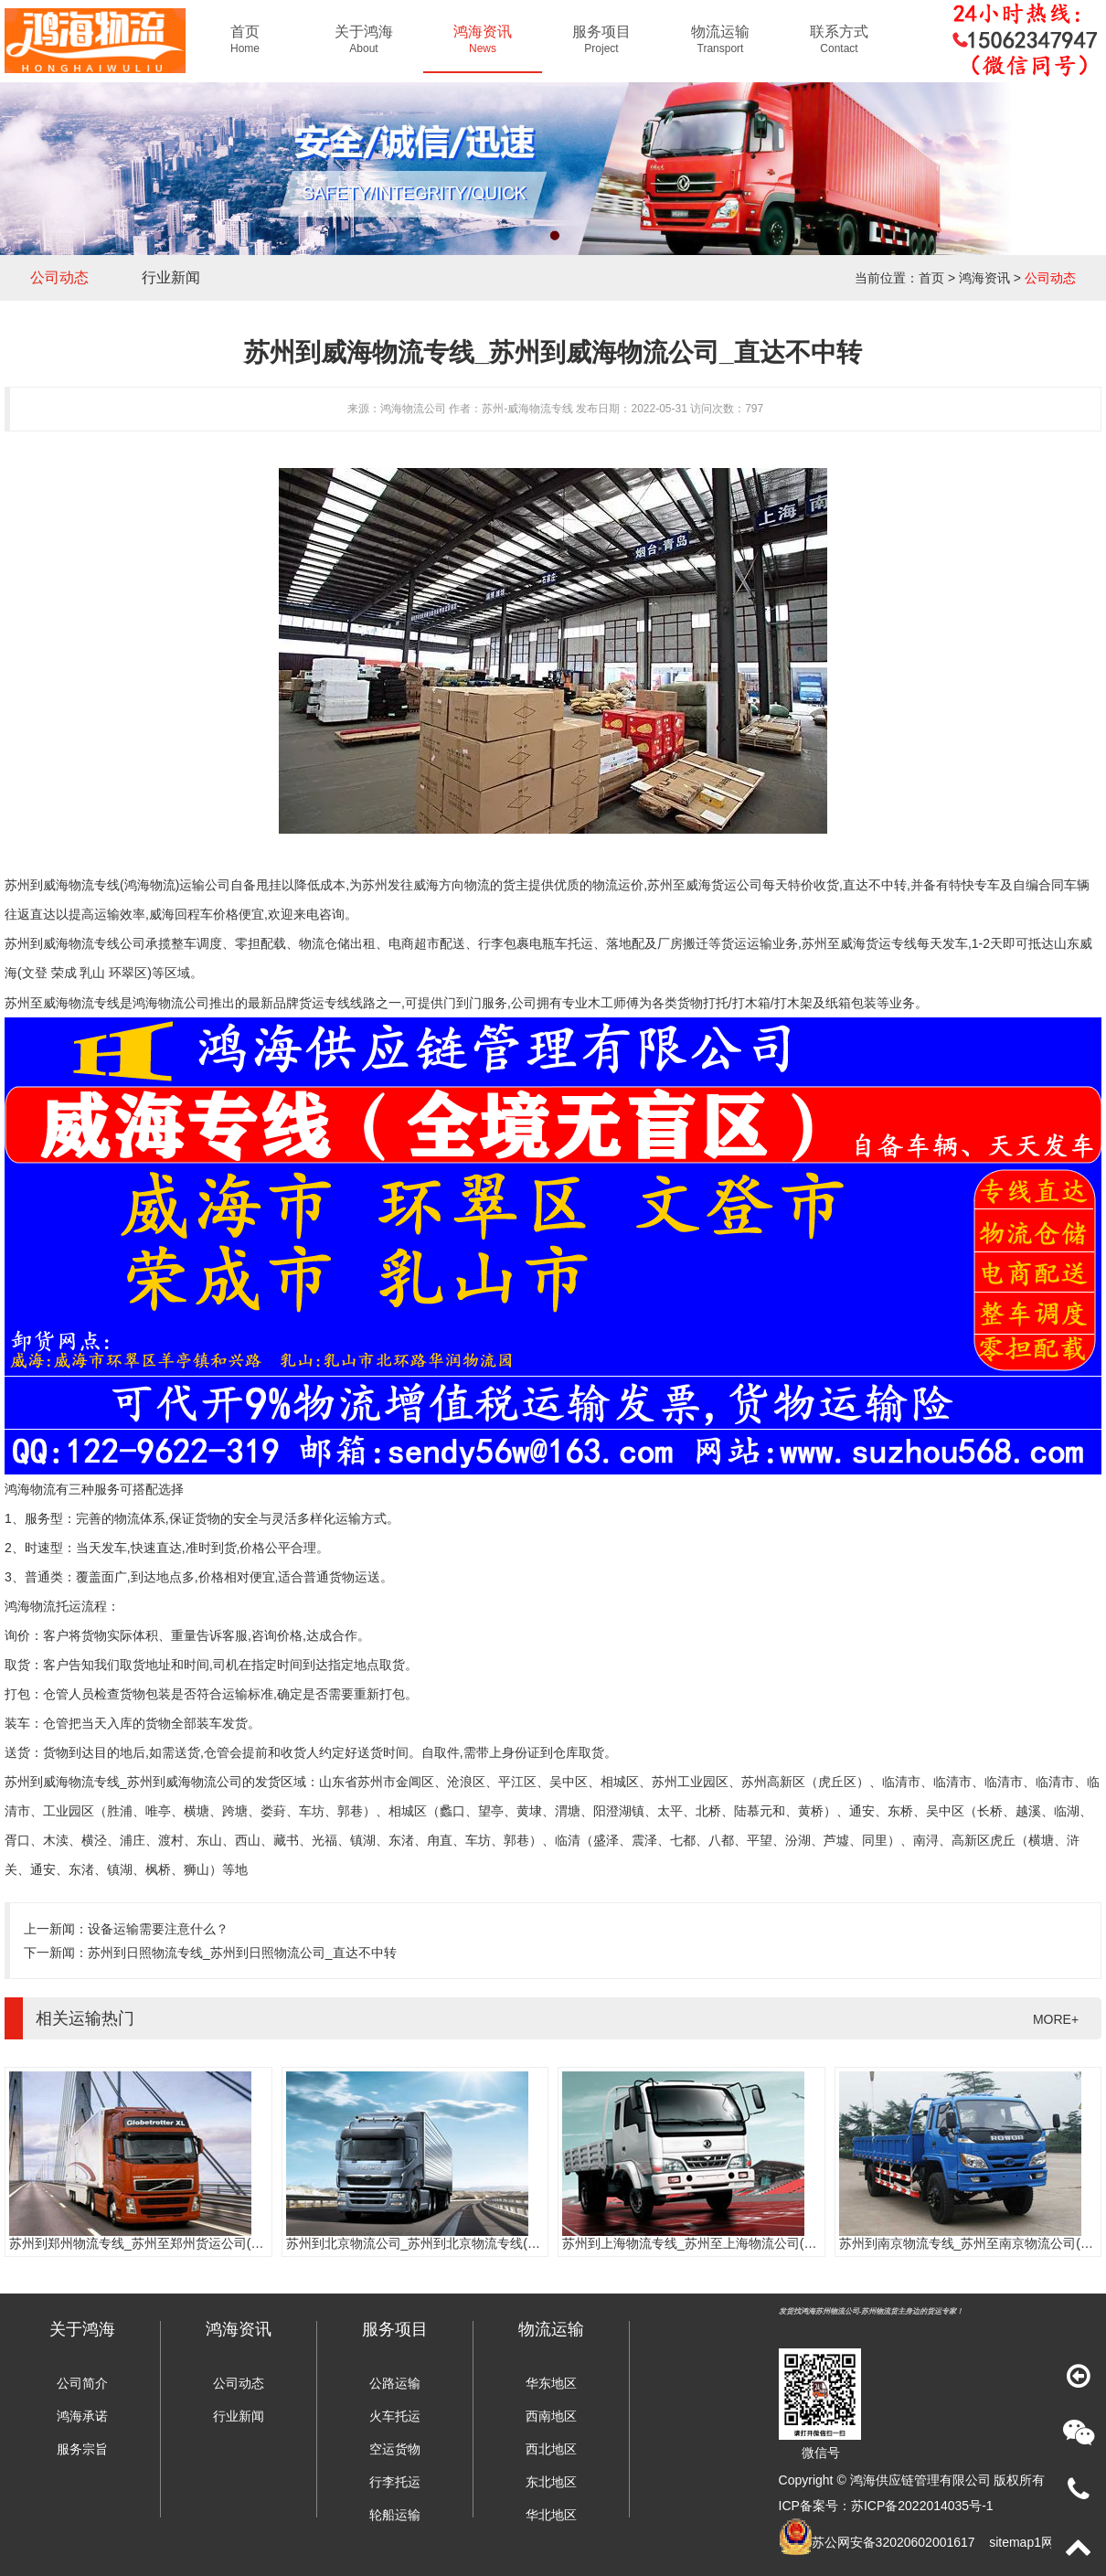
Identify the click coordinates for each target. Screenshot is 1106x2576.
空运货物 (394, 2449)
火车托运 (394, 2416)
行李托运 (394, 2482)
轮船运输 (394, 2514)
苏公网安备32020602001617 (893, 2542)
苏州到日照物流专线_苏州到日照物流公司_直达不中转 (242, 1952)
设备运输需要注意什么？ (158, 1928)
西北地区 (551, 2449)
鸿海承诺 (82, 2416)
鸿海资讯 (984, 278)
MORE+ (1056, 2019)
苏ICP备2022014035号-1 (922, 2505)
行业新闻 (171, 277)
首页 (931, 278)
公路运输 (394, 2383)
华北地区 (551, 2514)
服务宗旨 (82, 2449)
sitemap (1011, 2542)
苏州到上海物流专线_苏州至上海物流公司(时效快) (704, 2243)
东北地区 (551, 2482)
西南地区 (551, 2416)
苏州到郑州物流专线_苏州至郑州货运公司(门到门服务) (164, 2243)
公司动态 (59, 277)
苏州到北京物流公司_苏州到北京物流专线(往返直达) (434, 2243)
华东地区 (551, 2383)
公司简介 (82, 2383)
